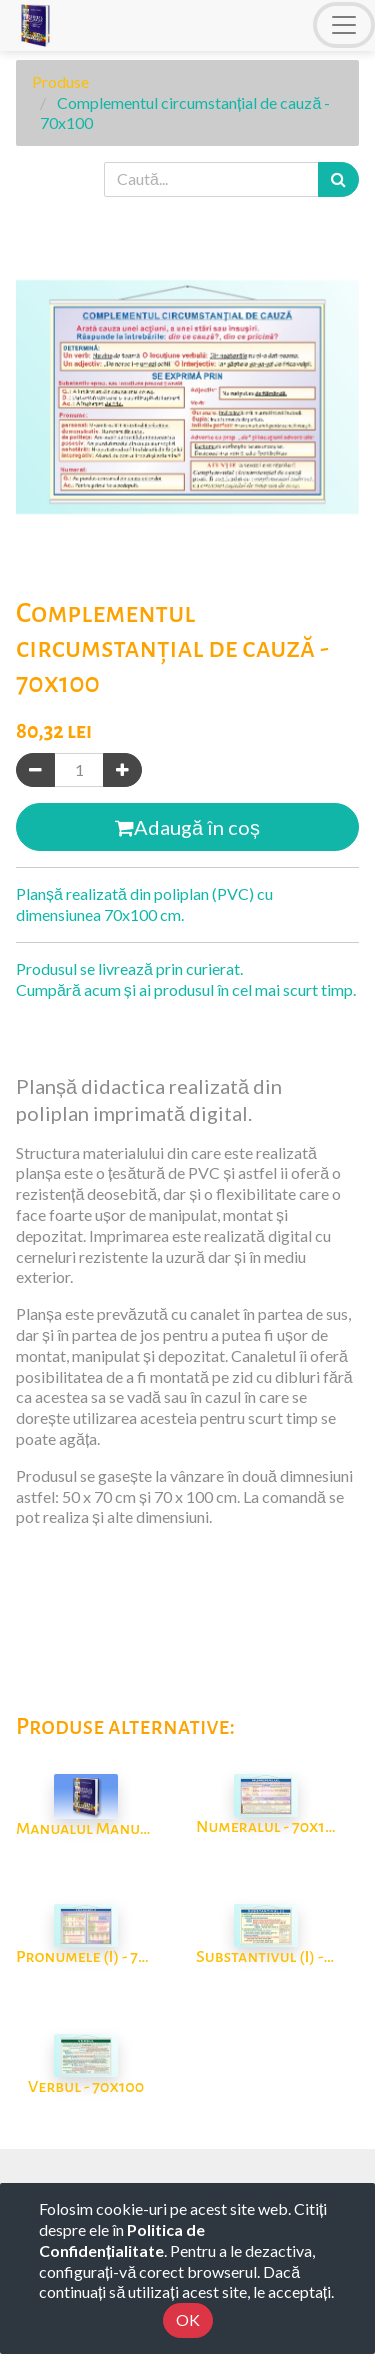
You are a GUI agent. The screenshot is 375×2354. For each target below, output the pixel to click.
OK (188, 2319)
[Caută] (338, 179)
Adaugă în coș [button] (187, 827)
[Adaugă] (122, 770)
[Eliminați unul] (35, 770)
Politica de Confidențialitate (122, 2240)
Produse (60, 81)
